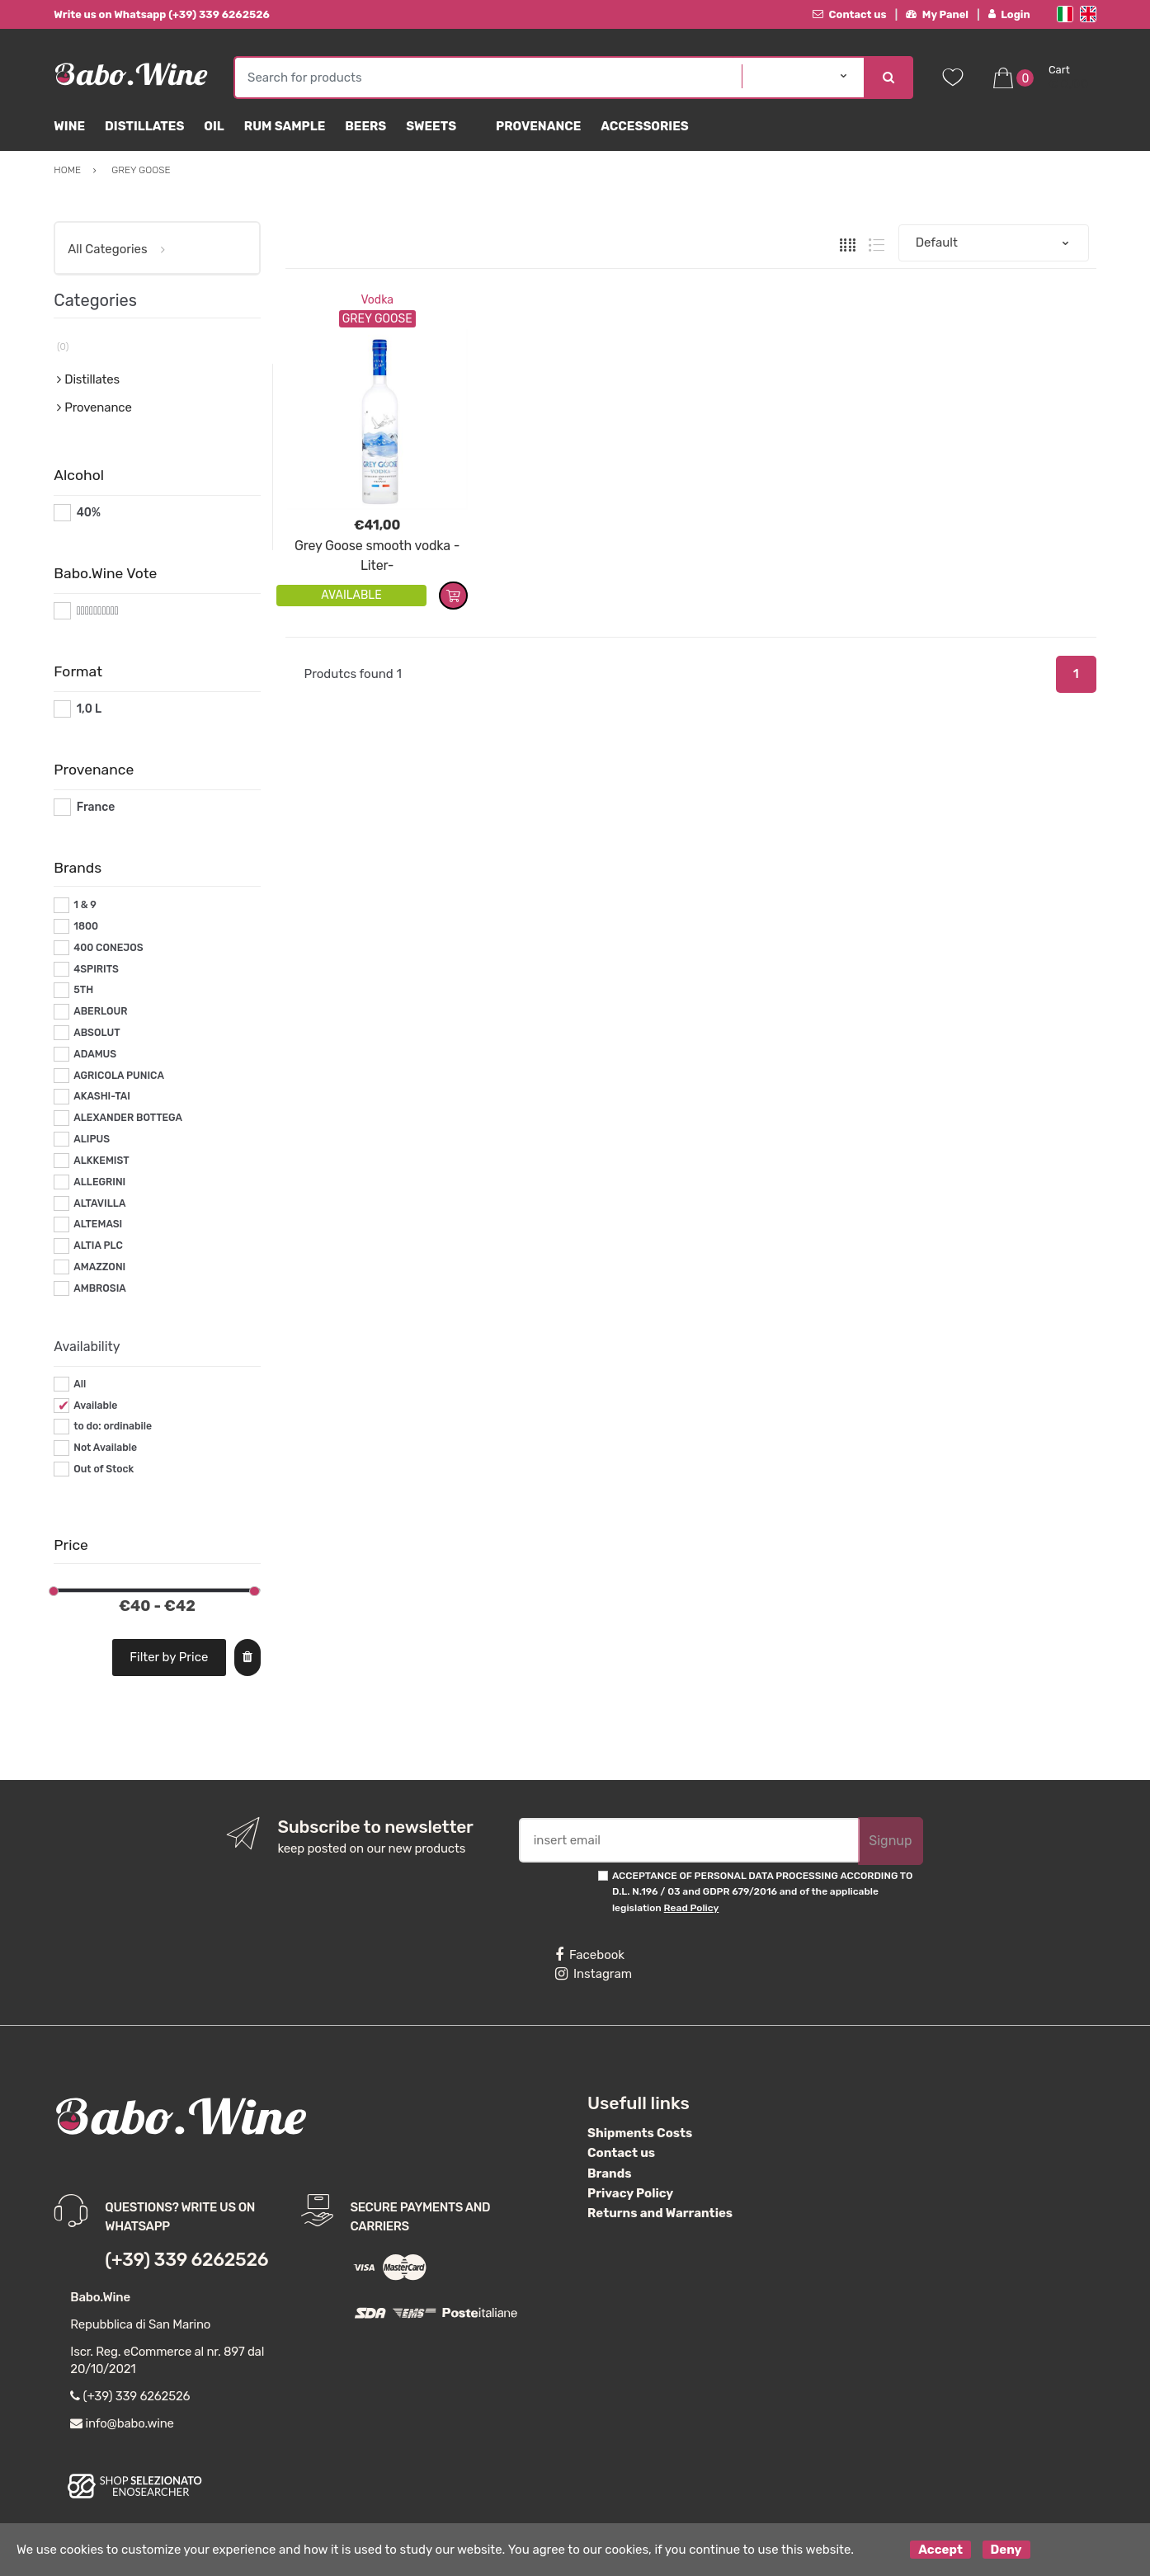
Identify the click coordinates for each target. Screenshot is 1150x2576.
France (96, 807)
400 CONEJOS (108, 948)
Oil (214, 126)
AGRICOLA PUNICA (118, 1075)
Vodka (377, 300)
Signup (890, 1840)
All (79, 1384)
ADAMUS (94, 1054)
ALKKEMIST (101, 1160)
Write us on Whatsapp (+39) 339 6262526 (162, 14)
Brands (609, 2173)
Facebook (589, 1954)
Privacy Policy (630, 2193)
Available (95, 1405)
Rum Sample (284, 126)
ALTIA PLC (98, 1245)
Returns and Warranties (660, 2213)
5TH (83, 990)
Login (1009, 14)
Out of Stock (103, 1469)
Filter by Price (169, 1657)
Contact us (849, 14)
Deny (1006, 2549)
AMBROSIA (99, 1288)
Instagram (593, 1973)
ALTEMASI (97, 1224)
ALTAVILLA (99, 1203)
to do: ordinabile (112, 1426)
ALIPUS (91, 1139)
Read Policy (691, 1908)
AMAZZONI (99, 1267)
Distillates (144, 126)
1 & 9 (85, 905)
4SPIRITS (96, 969)
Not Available (105, 1447)
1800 (85, 926)
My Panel (937, 14)
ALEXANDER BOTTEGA (127, 1117)
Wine (69, 126)
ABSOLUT (96, 1032)
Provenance (538, 126)
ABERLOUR (100, 1011)
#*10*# (96, 611)
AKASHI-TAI (101, 1096)
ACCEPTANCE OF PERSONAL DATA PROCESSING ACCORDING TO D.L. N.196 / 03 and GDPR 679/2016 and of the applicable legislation (762, 1892)
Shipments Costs (639, 2133)
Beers (365, 126)
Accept (940, 2549)
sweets (431, 126)
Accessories (644, 126)
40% (89, 513)
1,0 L (89, 709)
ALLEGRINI (99, 1182)
